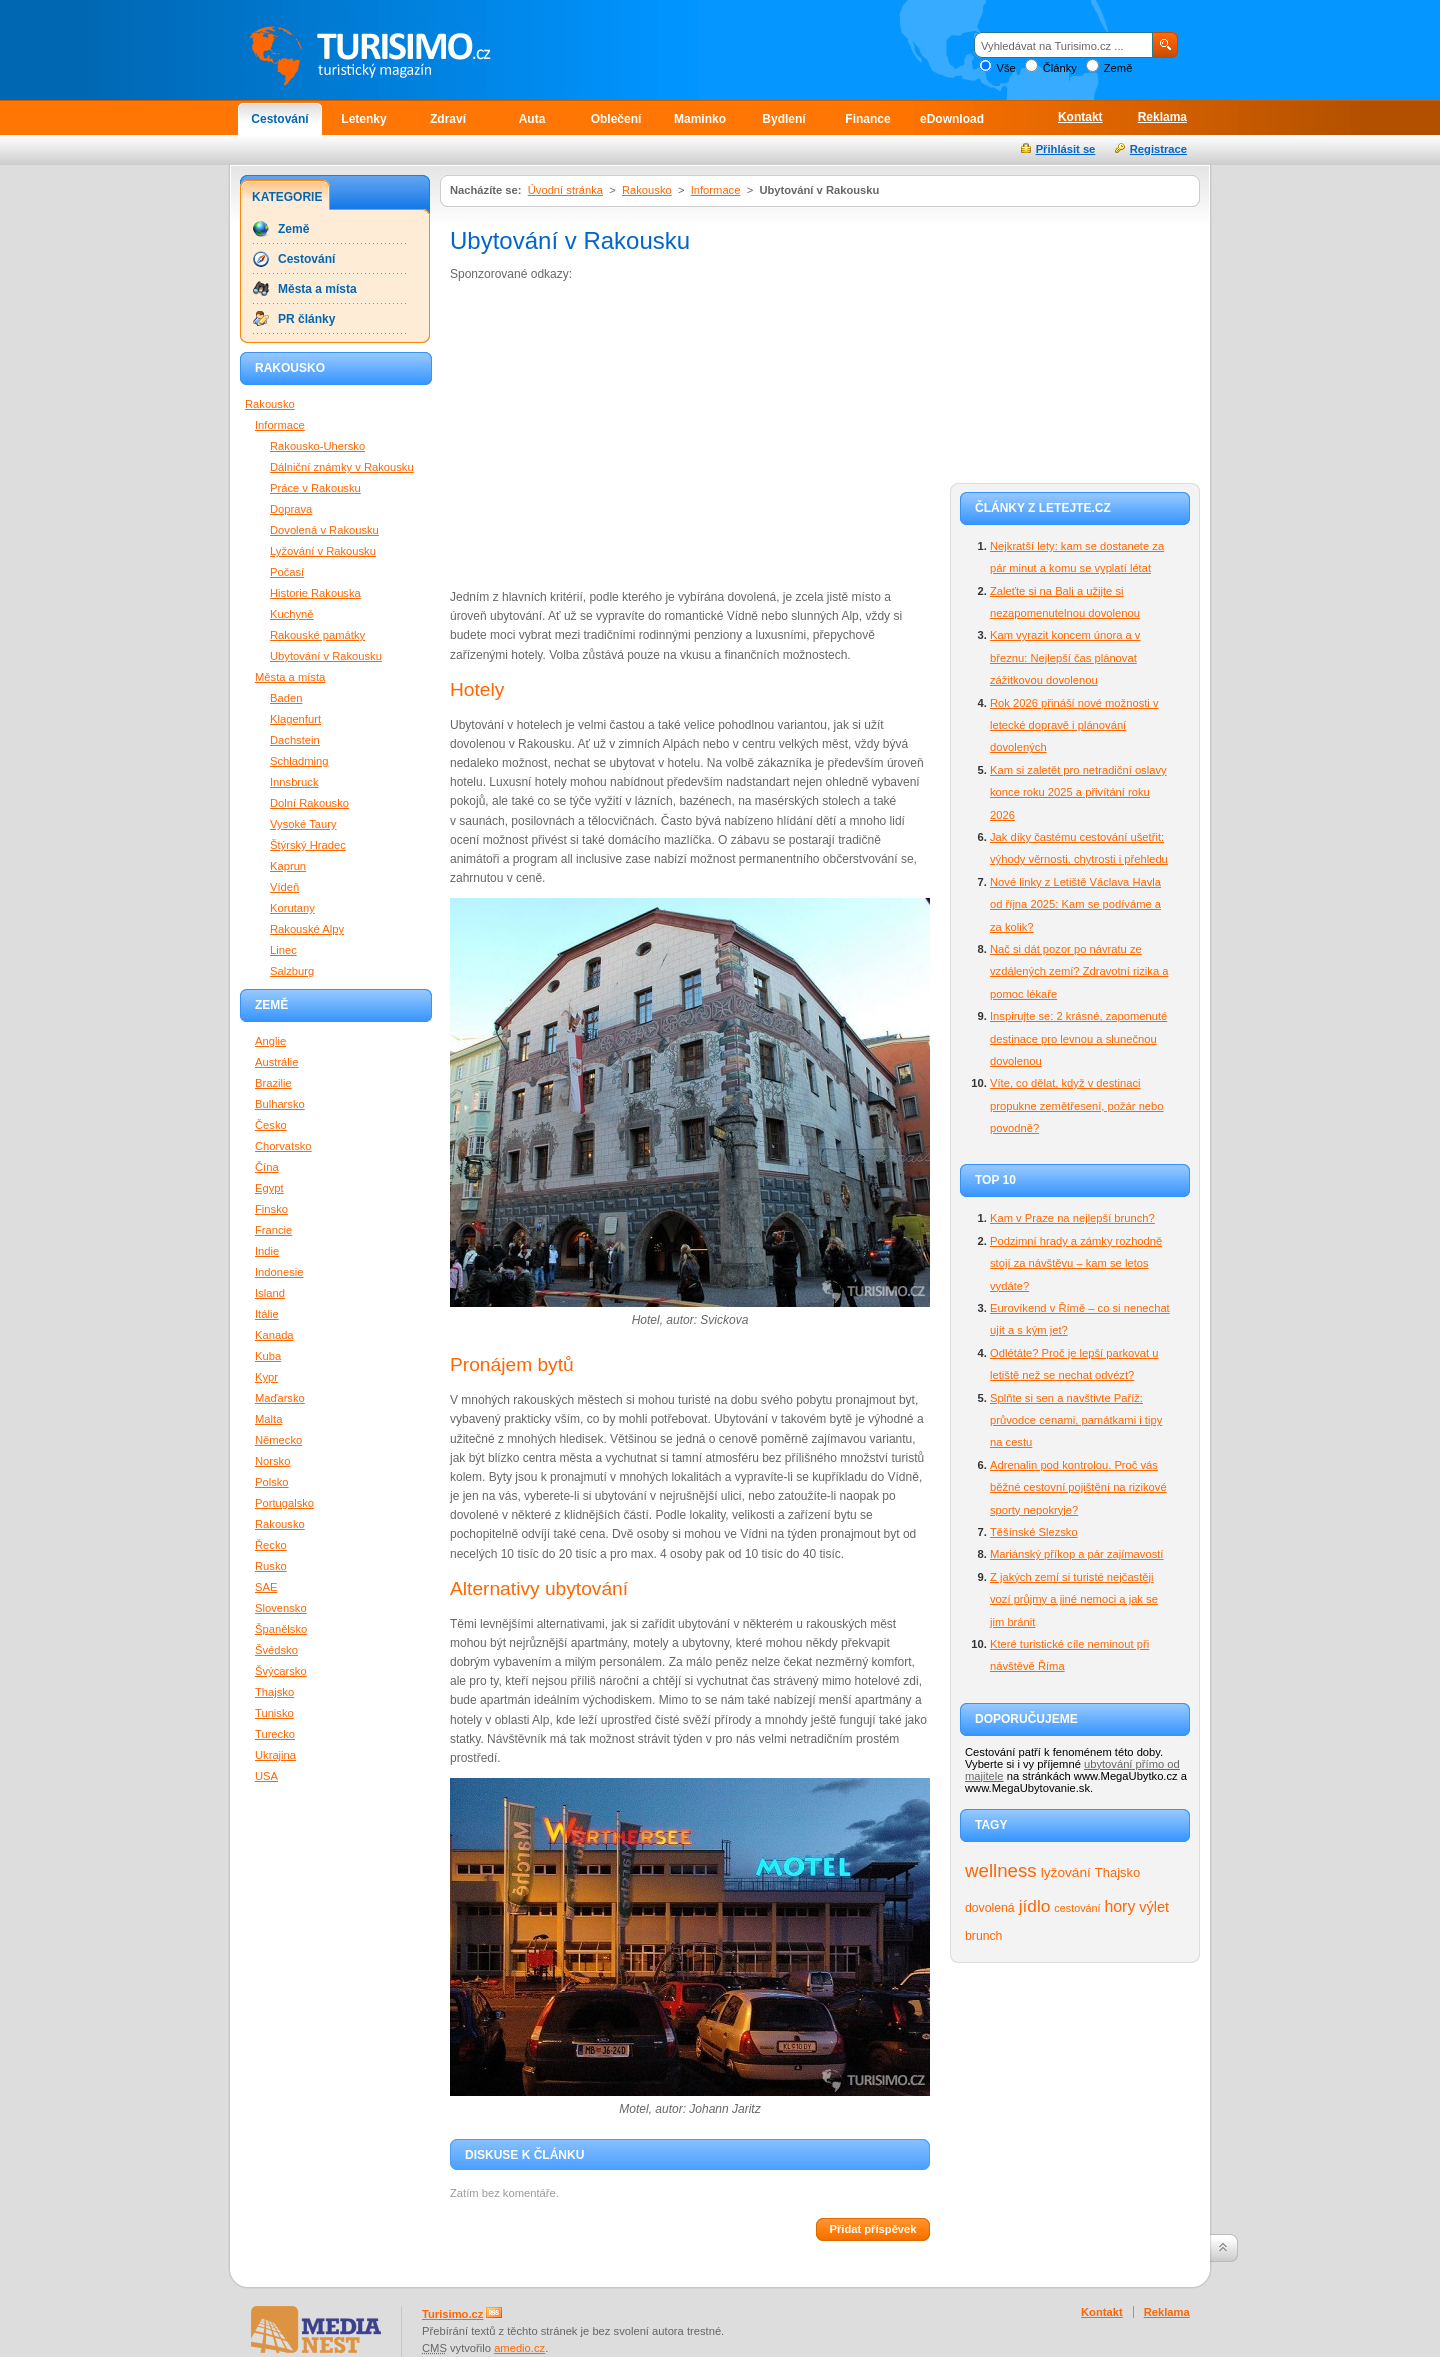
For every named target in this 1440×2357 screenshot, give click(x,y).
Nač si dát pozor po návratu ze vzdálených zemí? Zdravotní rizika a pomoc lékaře (1079, 971)
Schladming (299, 761)
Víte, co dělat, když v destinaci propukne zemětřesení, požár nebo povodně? (1077, 1105)
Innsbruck (294, 782)
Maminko (700, 119)
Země (1118, 68)
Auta (532, 119)
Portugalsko (284, 1503)
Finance (867, 119)
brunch (983, 1936)
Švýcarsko (281, 1671)
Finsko (271, 1209)
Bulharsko (280, 1104)
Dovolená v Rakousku (324, 530)
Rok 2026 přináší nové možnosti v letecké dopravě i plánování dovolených (1074, 725)
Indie (267, 1251)
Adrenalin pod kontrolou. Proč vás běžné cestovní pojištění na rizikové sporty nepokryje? (1078, 1487)
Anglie (270, 1041)
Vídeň (284, 887)
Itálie (267, 1314)
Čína (267, 1167)
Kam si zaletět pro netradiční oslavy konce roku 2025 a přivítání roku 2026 (1078, 792)
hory (1120, 1906)
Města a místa (317, 289)
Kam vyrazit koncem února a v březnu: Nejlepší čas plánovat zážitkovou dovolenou (1065, 657)
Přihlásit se (1066, 149)
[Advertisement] (618, 434)
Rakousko (647, 190)
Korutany (292, 908)
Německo (278, 1440)
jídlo (1035, 1906)
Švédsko (276, 1650)
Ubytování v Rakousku (326, 656)
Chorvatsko (283, 1146)
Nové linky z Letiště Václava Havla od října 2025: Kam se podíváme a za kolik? (1075, 904)
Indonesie (279, 1272)
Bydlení (783, 119)
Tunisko (274, 1713)
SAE (266, 1587)
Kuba (268, 1356)
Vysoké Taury (303, 824)
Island (270, 1293)
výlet (1154, 1907)
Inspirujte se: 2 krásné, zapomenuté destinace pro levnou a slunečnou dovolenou (1078, 1038)
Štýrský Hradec (308, 845)
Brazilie (273, 1083)
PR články (306, 319)
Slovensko (281, 1608)
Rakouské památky (317, 635)
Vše (1005, 68)
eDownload (952, 119)
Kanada (274, 1335)
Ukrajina (275, 1755)
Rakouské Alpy (307, 929)
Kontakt (1080, 117)
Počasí (287, 572)
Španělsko (281, 1629)
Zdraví (448, 119)
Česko (271, 1125)
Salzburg (292, 971)
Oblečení (616, 119)
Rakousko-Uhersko (317, 446)
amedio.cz (519, 2348)
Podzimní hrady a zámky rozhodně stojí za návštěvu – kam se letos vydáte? (1076, 1263)
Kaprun (288, 866)
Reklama (1162, 117)
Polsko (272, 1482)
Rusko (271, 1566)
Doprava (291, 509)
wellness (1001, 1870)
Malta (268, 1419)
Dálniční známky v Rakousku (342, 467)
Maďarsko (280, 1398)
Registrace (1158, 149)
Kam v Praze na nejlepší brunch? (1072, 1218)
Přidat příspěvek (872, 2229)
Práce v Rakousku (315, 488)
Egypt (269, 1188)
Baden (286, 698)
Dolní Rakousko (309, 803)
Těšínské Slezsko (1034, 1532)
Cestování (279, 119)
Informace (716, 190)
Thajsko (1117, 1872)
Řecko (271, 1545)
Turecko (275, 1734)
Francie (273, 1230)
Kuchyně (292, 614)
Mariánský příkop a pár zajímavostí (1076, 1554)
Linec (283, 950)
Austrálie (277, 1062)
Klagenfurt (295, 719)
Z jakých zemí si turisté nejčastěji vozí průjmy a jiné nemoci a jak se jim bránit (1074, 1599)
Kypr (266, 1377)
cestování (1077, 1908)
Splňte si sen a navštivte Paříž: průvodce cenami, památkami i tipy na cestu (1076, 1420)
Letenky (363, 119)
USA (266, 1776)
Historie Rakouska (315, 593)
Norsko (272, 1461)
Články (1060, 68)
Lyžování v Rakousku (323, 551)
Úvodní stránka (565, 190)
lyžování (1066, 1872)
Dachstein (295, 740)
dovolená (990, 1908)
